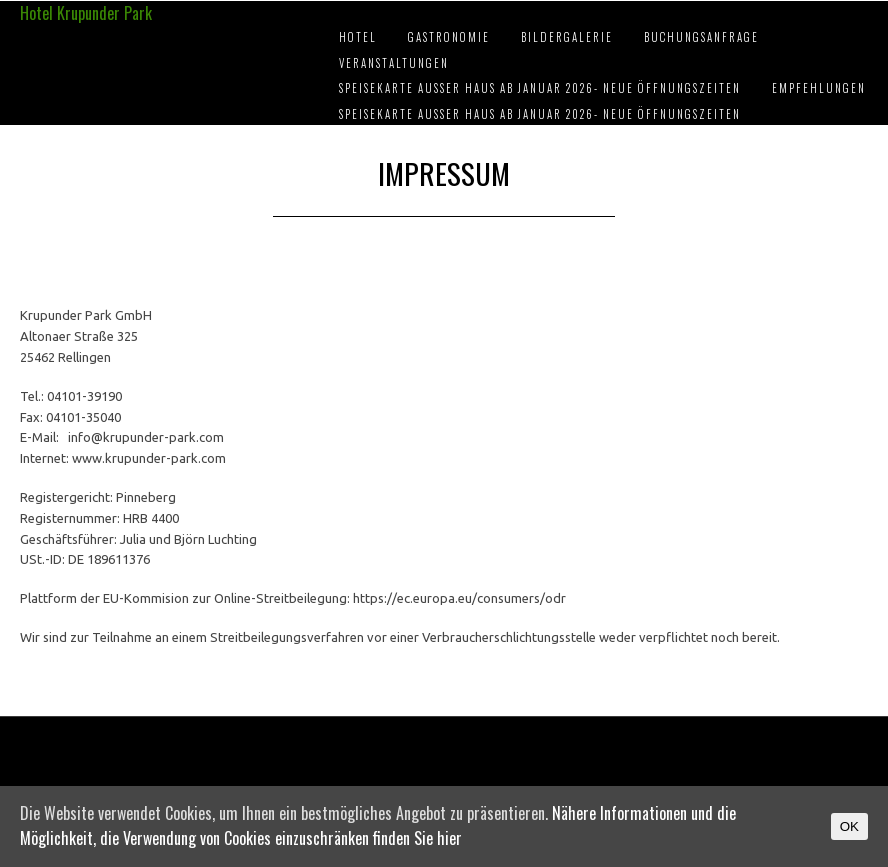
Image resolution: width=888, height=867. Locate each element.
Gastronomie (449, 37)
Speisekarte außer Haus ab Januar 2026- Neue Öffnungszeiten (540, 88)
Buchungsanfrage (701, 37)
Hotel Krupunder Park (86, 13)
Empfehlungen (819, 88)
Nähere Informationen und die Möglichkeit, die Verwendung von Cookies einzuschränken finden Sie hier (378, 826)
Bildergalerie (567, 37)
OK (849, 826)
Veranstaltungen (394, 63)
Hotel (358, 37)
